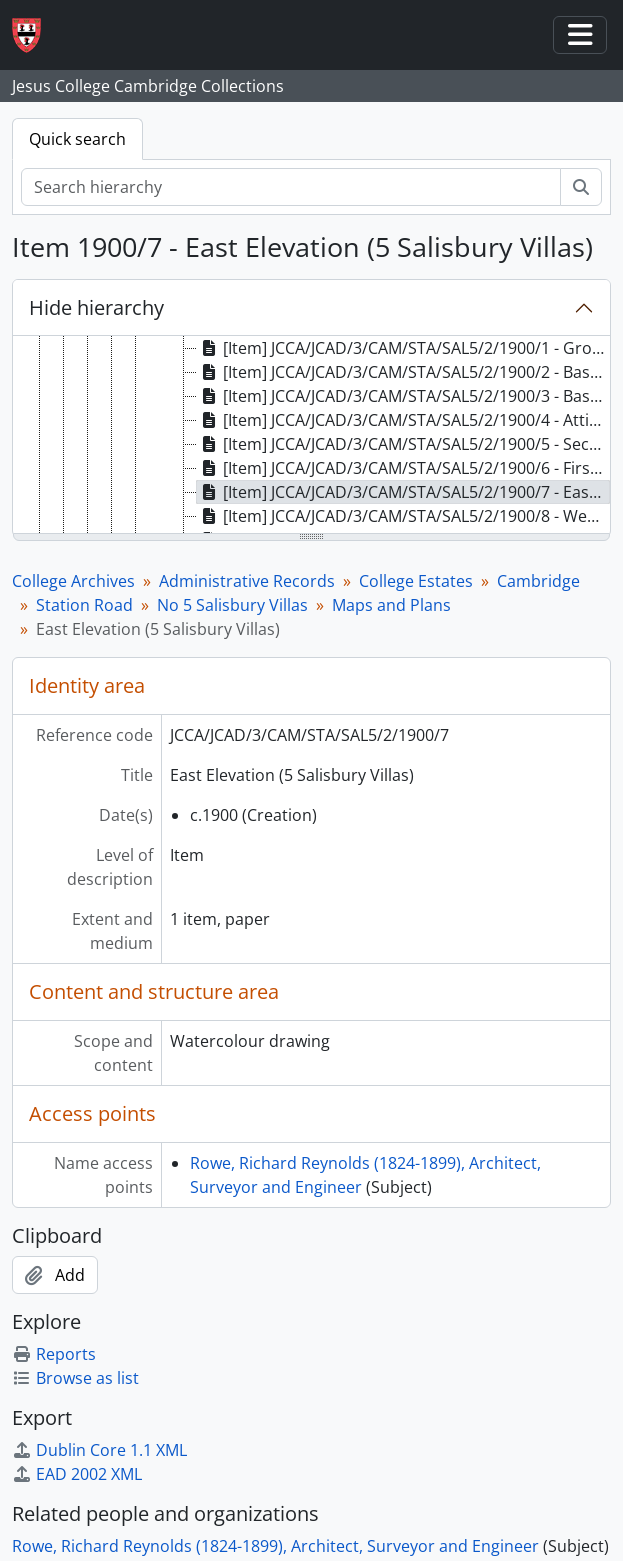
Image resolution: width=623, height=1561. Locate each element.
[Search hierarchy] (291, 187)
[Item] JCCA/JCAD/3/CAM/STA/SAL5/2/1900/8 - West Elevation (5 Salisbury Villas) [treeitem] (403, 516)
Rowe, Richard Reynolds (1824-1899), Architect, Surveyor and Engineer (275, 1546)
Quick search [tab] (77, 139)
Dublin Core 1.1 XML (99, 1450)
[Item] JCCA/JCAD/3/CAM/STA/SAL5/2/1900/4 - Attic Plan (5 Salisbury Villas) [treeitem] (403, 420)
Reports (54, 1354)
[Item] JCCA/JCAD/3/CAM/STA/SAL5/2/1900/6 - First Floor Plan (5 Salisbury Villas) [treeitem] (403, 468)
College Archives (73, 581)
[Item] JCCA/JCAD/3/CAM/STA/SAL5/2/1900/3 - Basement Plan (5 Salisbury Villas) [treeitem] (403, 396)
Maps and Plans (391, 605)
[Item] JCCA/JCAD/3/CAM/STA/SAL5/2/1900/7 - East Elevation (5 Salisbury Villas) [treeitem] (403, 492)
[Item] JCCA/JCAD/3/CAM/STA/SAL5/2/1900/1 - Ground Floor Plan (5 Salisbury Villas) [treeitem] (403, 348)
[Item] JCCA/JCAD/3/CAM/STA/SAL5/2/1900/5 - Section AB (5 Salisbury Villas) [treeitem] (403, 444)
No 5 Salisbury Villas (232, 605)
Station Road (84, 605)
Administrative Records (247, 581)
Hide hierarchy (96, 307)
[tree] (311, 436)
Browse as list (75, 1378)
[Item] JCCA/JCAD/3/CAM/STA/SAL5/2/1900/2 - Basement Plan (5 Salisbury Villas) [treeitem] (403, 372)
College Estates (416, 581)
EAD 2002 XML (77, 1474)
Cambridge (538, 581)
